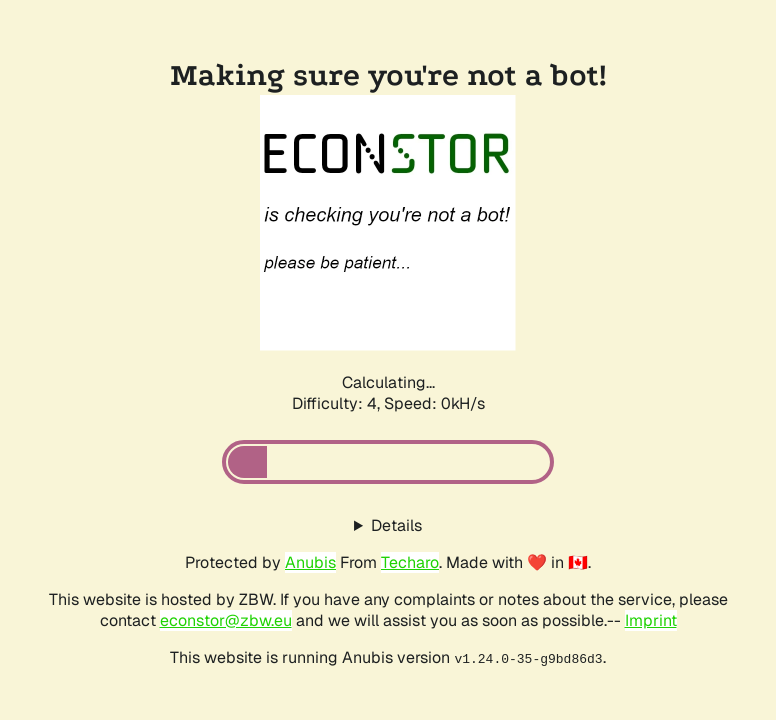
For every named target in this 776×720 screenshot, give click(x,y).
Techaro (410, 562)
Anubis (310, 562)
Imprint (651, 620)
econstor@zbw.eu (226, 620)
